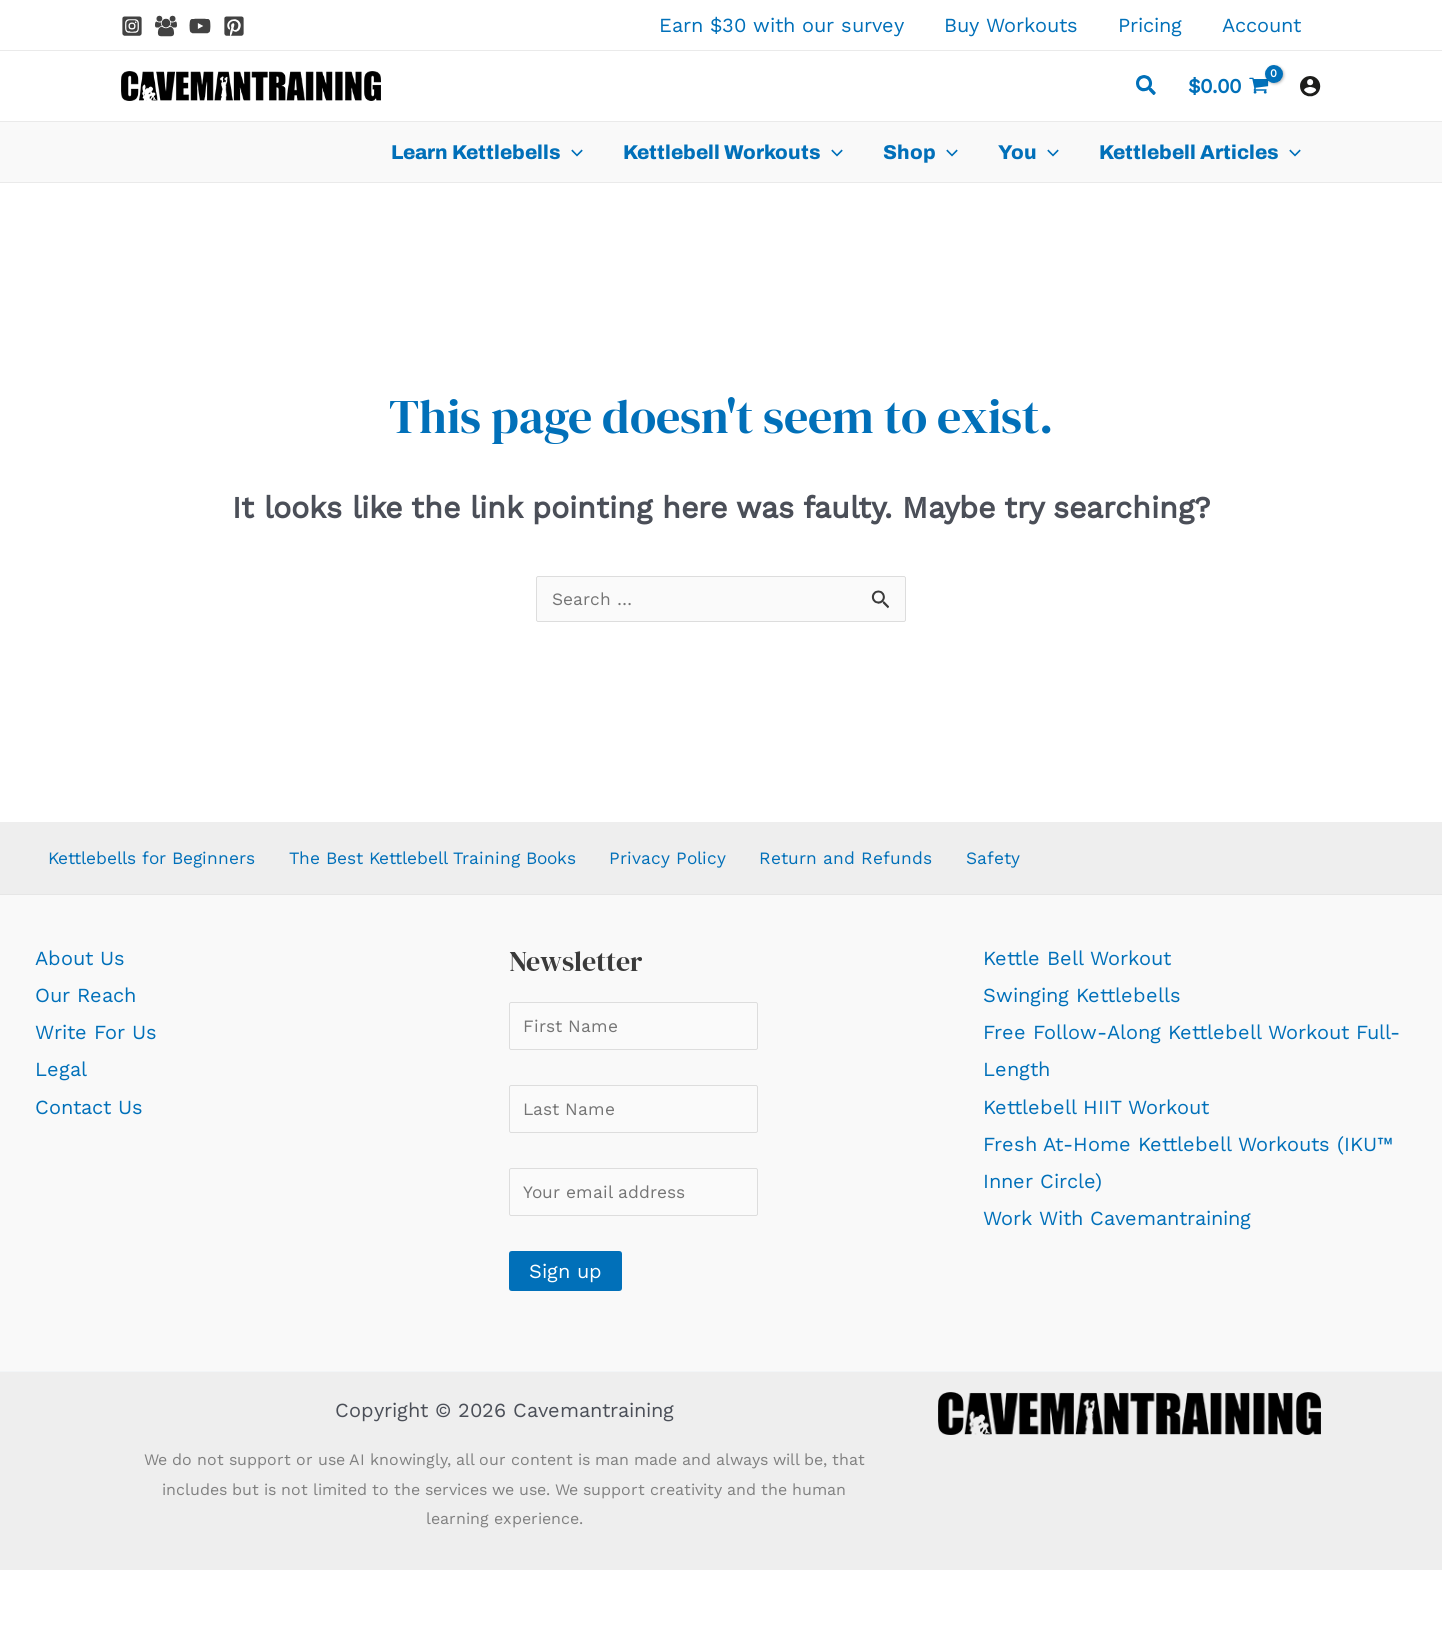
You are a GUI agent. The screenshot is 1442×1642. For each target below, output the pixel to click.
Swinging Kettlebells (1082, 1004)
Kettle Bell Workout (1077, 967)
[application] (572, 152)
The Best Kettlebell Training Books (465, 864)
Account (1261, 25)
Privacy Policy (717, 864)
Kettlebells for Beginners (156, 864)
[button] (1147, 88)
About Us (80, 967)
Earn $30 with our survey (781, 25)
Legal (61, 1078)
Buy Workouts (1011, 25)
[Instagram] (132, 26)
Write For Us (96, 1041)
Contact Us (89, 1116)
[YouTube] (200, 26)
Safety (1049, 864)
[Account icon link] (1310, 86)
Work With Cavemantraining (1117, 1227)
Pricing (1150, 25)
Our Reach (85, 1004)
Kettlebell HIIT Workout (1096, 1116)
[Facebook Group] (166, 26)
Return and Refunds (900, 864)
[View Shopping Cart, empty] (1228, 86)
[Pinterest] (234, 26)
